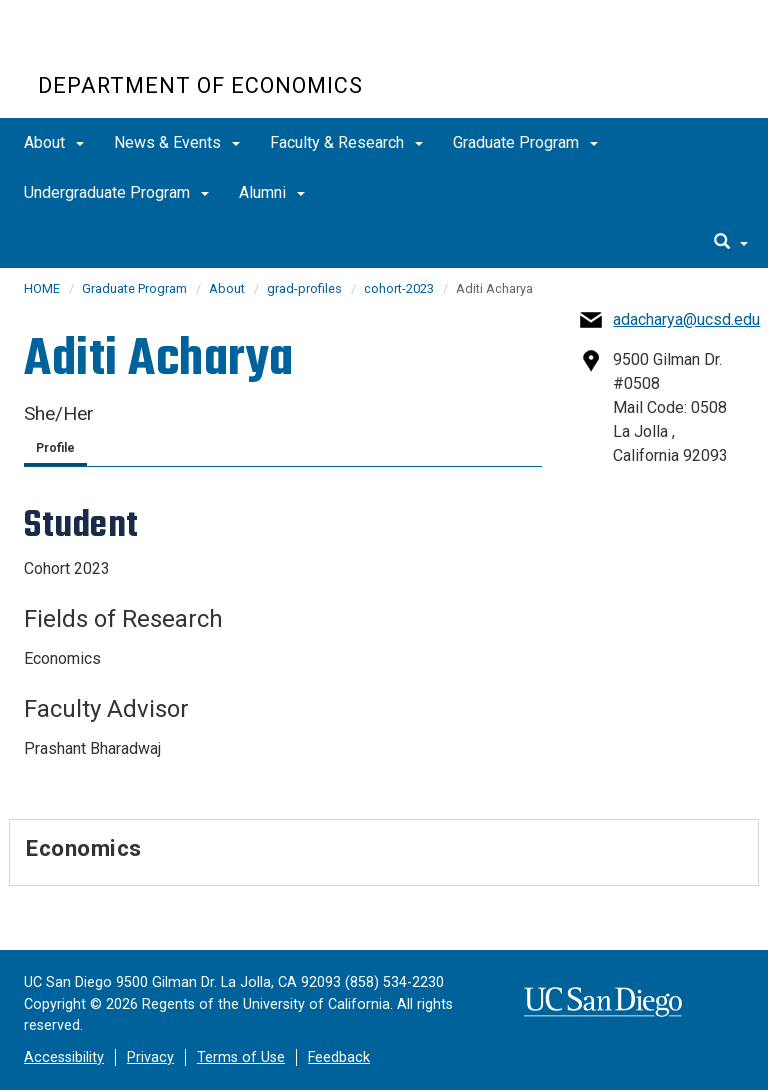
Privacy (150, 1057)
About (54, 142)
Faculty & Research (346, 142)
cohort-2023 (399, 288)
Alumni (272, 192)
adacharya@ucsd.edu (686, 319)
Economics (84, 848)
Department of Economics (200, 85)
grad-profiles (304, 288)
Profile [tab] (55, 448)
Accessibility (64, 1057)
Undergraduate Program (116, 192)
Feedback (339, 1057)
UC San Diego (152, 48)
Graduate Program (525, 142)
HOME (42, 288)
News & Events (177, 142)
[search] (731, 243)
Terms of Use (241, 1057)
